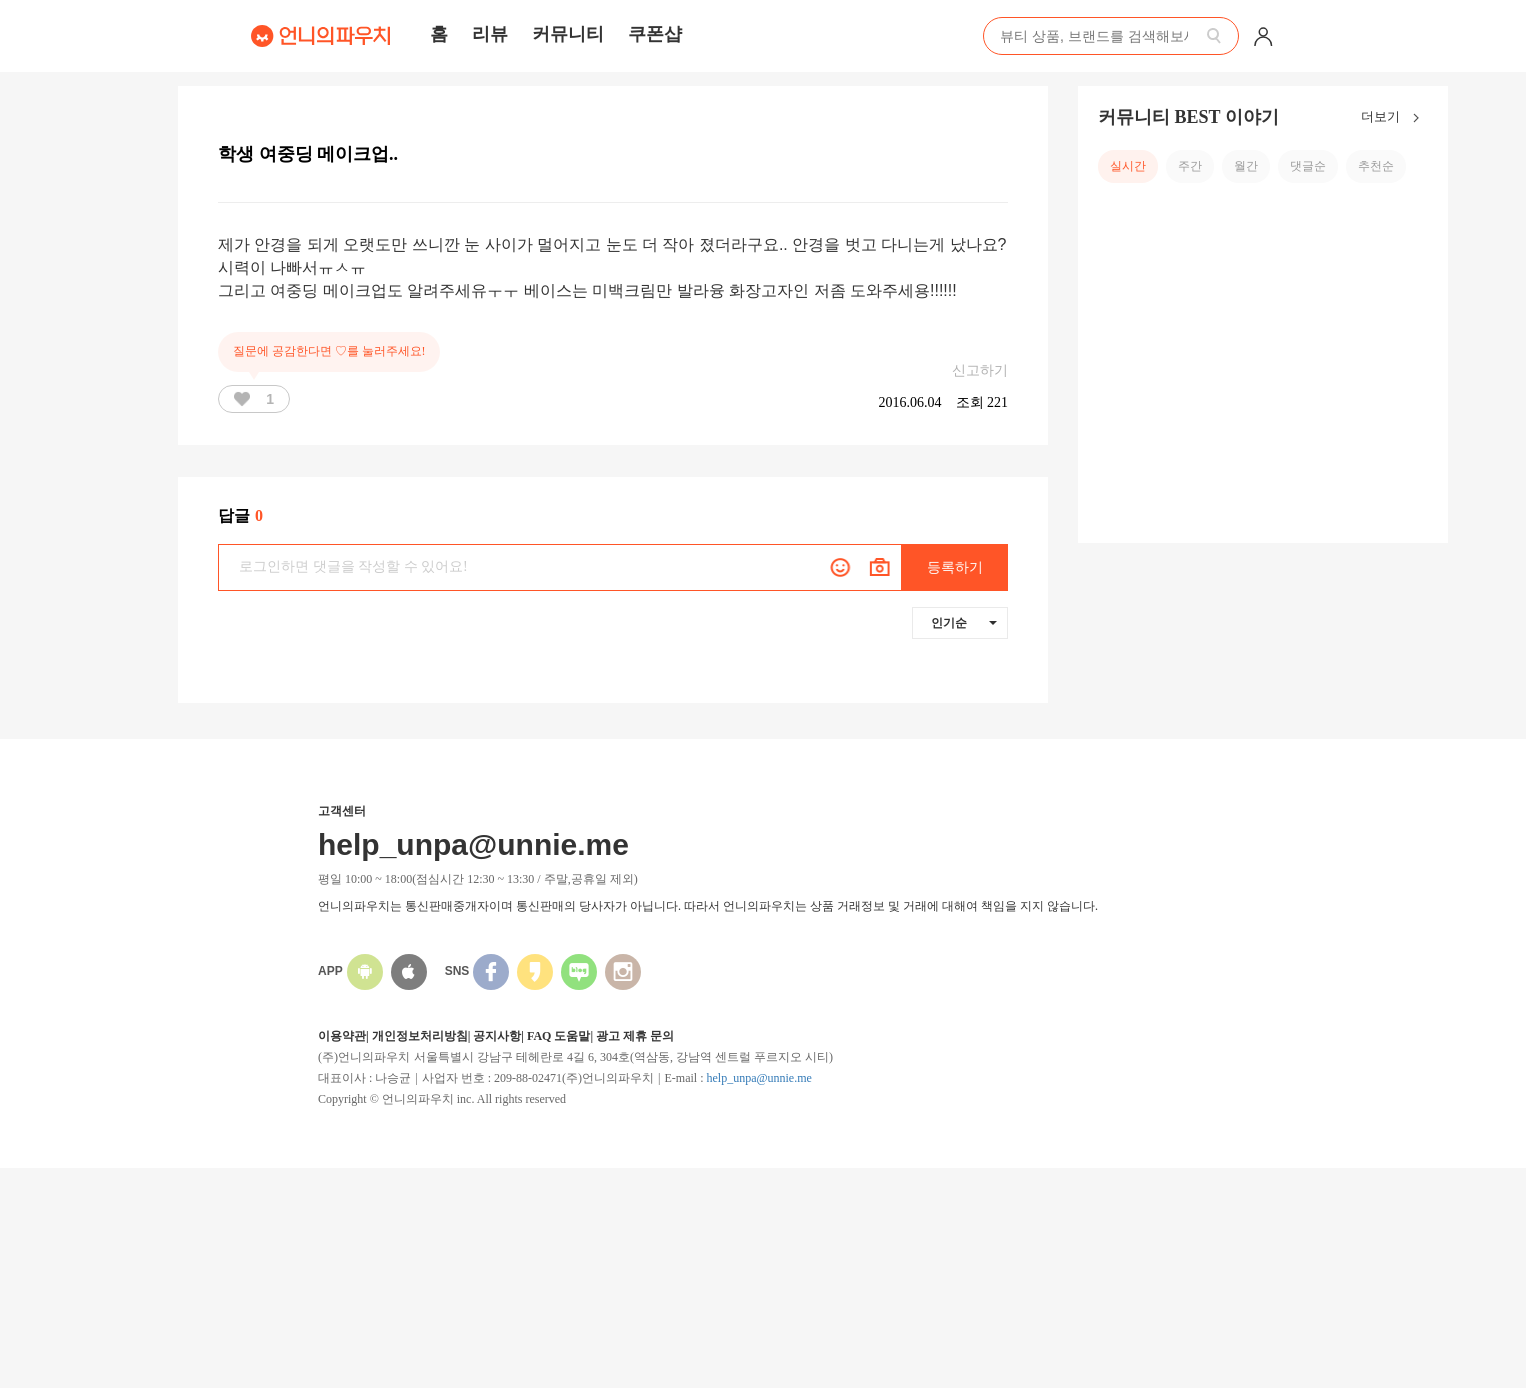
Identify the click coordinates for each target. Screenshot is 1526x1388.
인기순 (964, 623)
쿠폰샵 (655, 34)
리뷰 (490, 34)
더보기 (1394, 118)
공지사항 (497, 1036)
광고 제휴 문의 (635, 1036)
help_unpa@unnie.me (758, 1078)
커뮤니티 (568, 34)
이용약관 (342, 1036)
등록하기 (955, 567)
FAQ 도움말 (558, 1036)
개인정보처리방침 (420, 1036)
